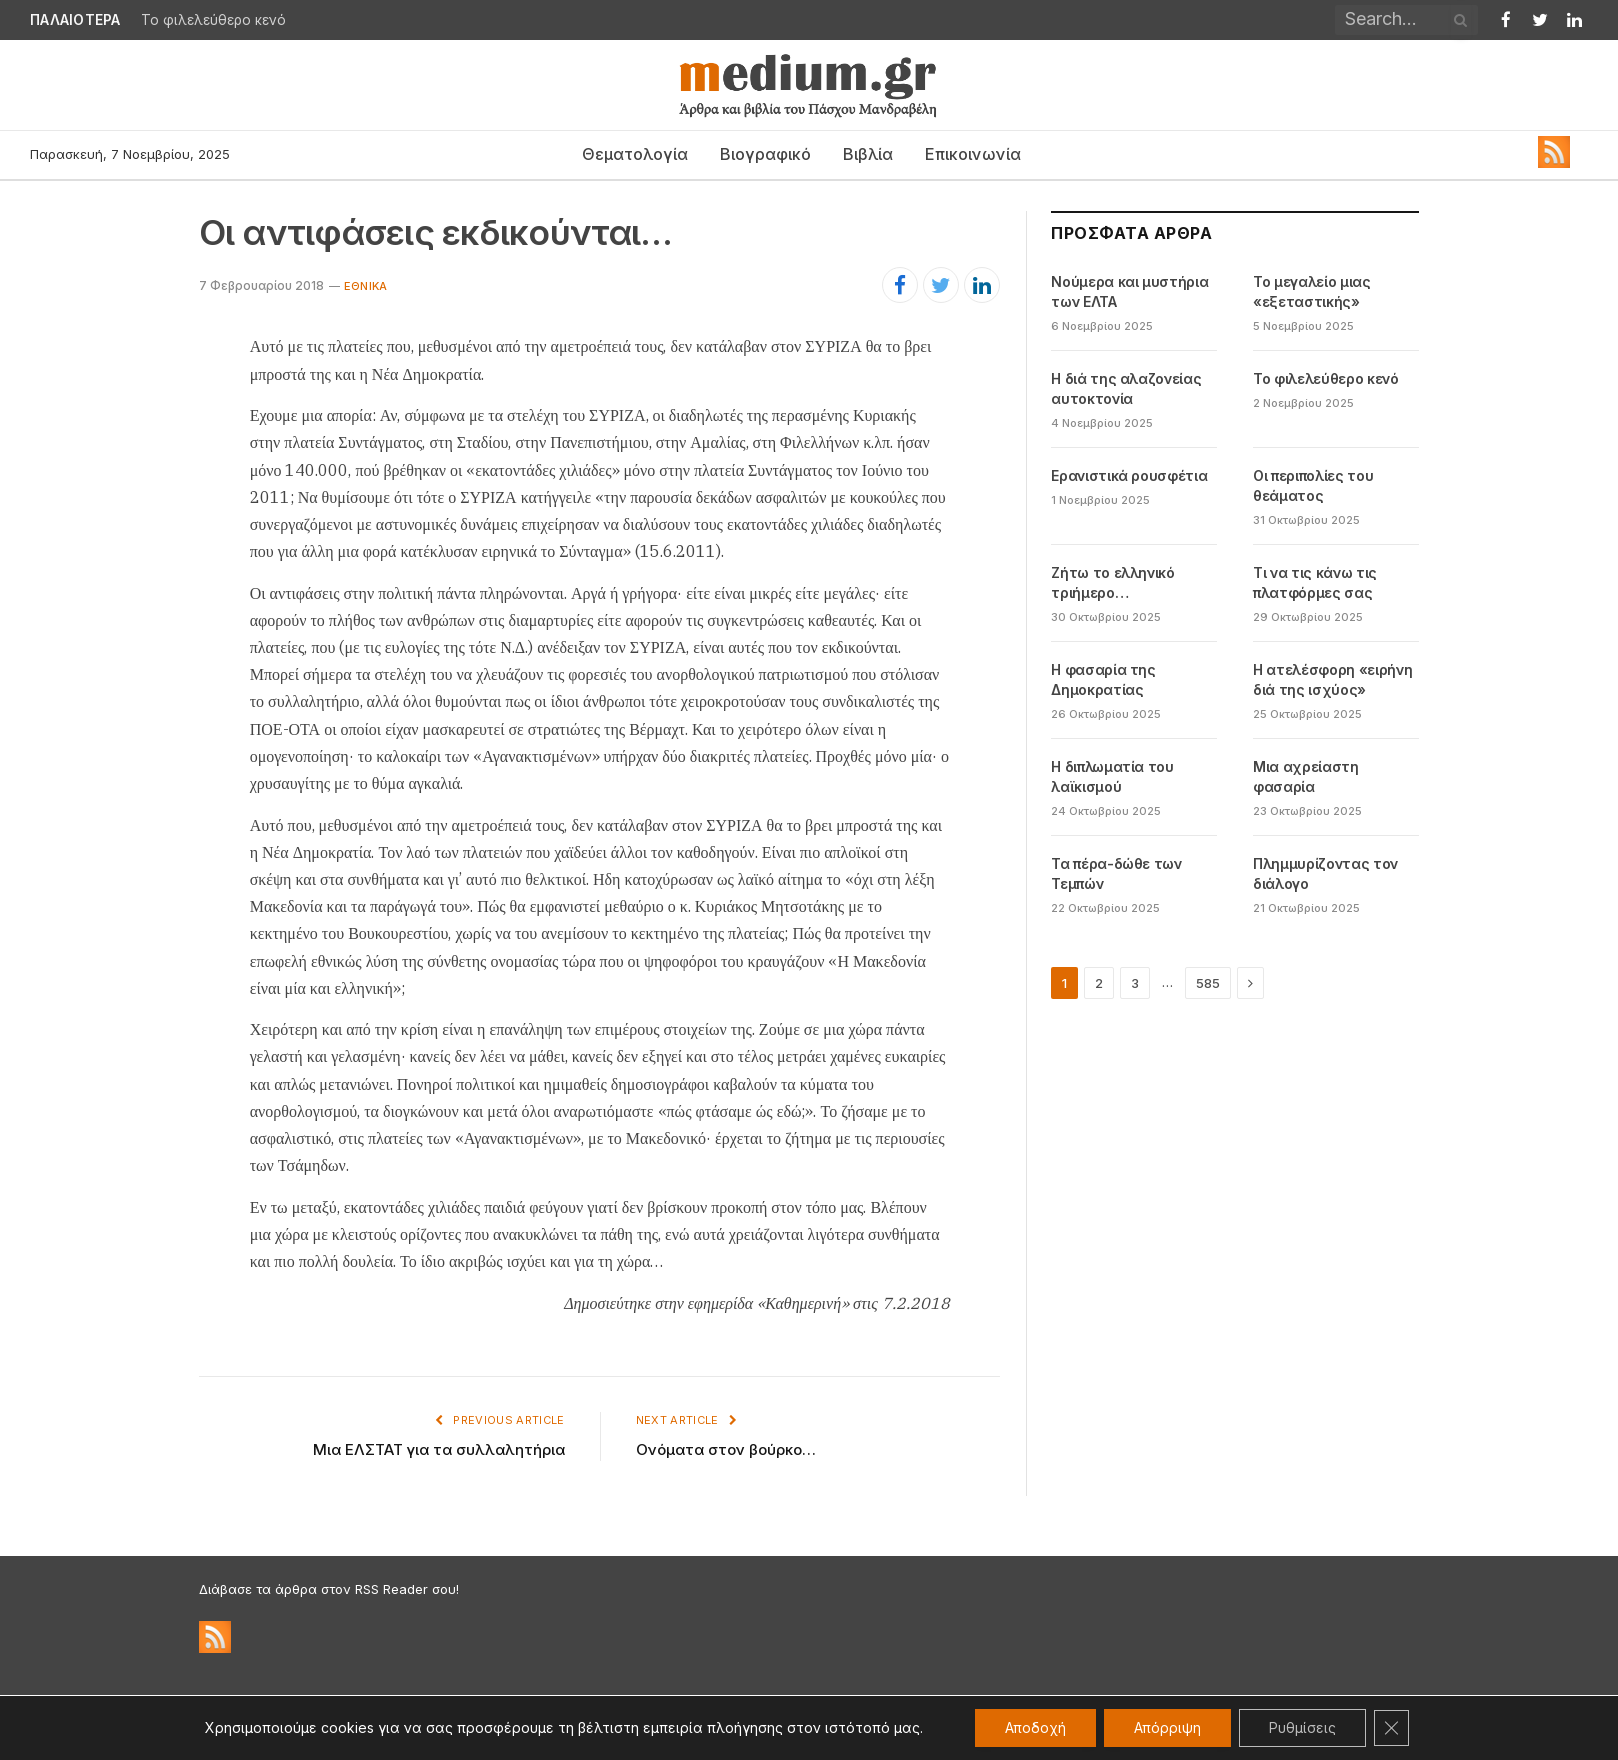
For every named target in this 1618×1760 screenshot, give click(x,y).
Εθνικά (365, 286)
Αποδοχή (1035, 1727)
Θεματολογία (635, 154)
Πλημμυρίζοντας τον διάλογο (1325, 873)
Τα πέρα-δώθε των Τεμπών (1116, 873)
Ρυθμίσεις (1302, 1727)
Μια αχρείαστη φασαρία (1305, 776)
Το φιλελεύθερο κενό (213, 20)
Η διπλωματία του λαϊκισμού (1112, 776)
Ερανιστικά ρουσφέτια (1129, 475)
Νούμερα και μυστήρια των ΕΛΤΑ (1129, 291)
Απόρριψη (1167, 1727)
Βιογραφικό (765, 154)
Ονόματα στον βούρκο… (726, 1449)
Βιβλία (868, 154)
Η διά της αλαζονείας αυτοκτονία (1126, 388)
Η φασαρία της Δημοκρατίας (1103, 679)
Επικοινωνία (973, 154)
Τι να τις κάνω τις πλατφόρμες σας (1315, 582)
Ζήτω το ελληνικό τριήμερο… (1112, 582)
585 (1208, 983)
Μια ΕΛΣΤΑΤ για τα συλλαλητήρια (439, 1449)
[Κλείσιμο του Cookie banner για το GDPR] (1392, 1728)
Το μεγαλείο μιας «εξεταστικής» (1311, 291)
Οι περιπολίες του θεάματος (1313, 485)
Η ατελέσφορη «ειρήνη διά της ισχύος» (1332, 679)
